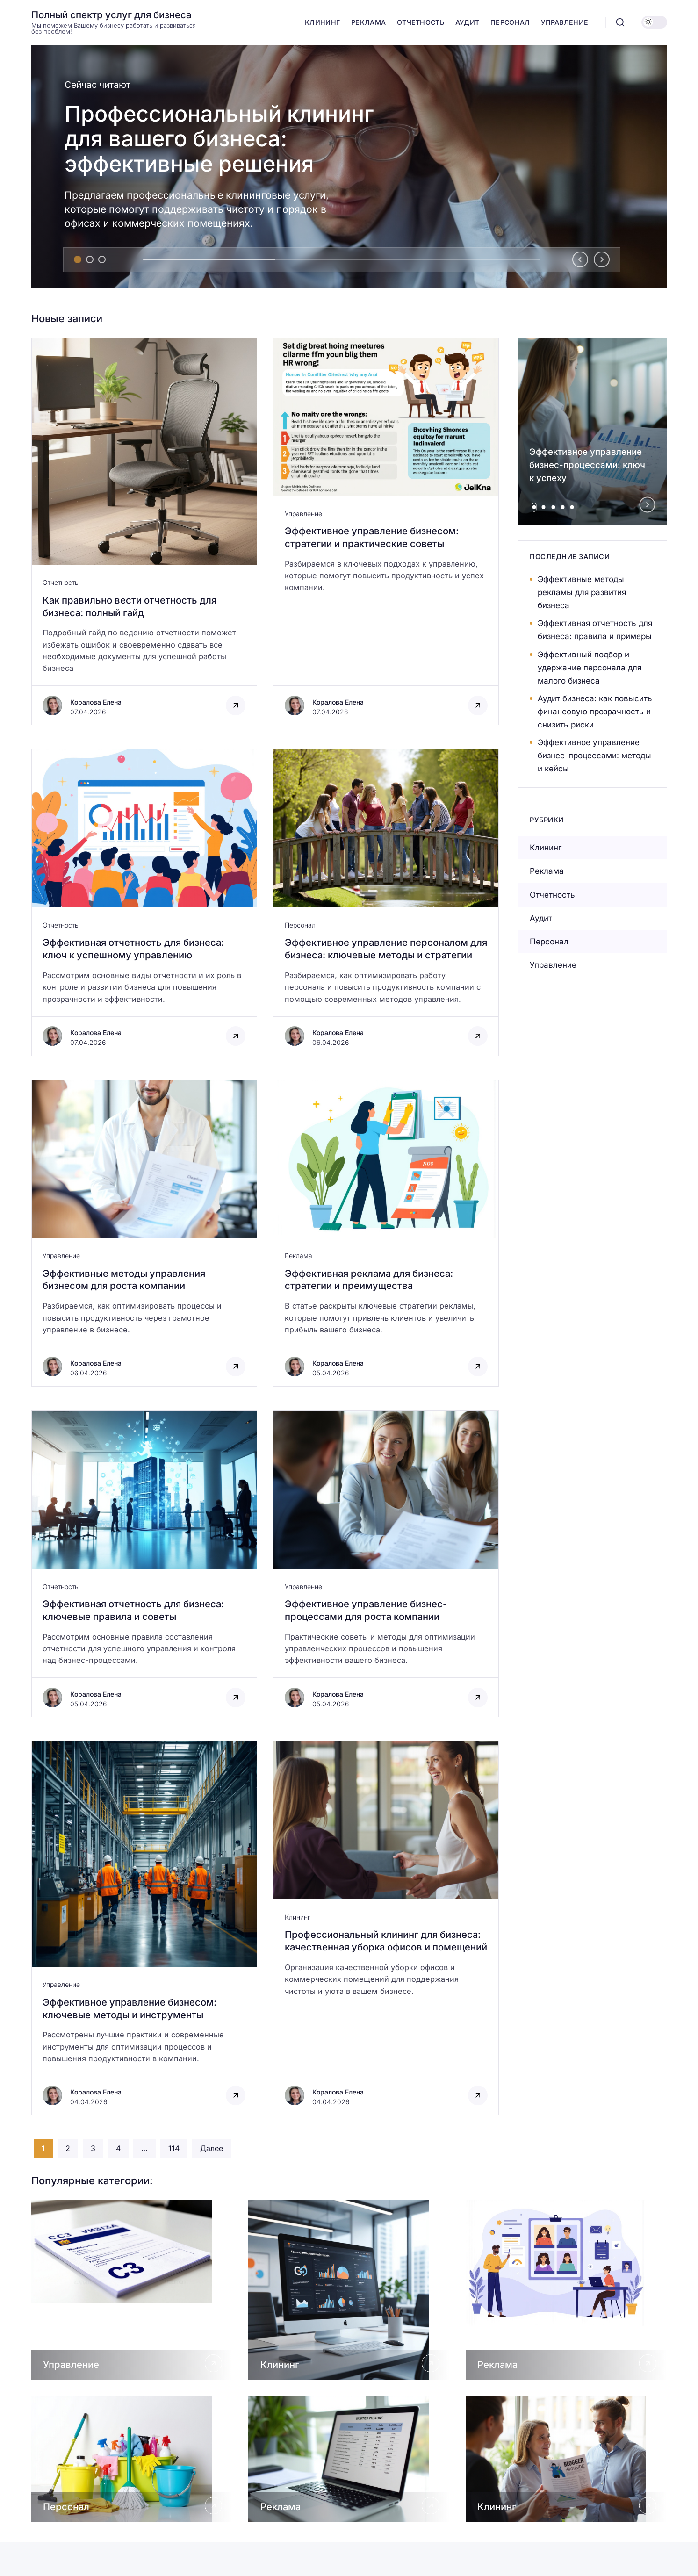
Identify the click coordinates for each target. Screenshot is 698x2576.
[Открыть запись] (144, 531)
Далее (211, 2148)
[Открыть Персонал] (132, 2459)
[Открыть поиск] (620, 22)
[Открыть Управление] (132, 2290)
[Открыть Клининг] (349, 2290)
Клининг (297, 1917)
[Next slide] (602, 259)
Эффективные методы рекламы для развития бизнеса (582, 592)
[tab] (77, 259)
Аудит (541, 918)
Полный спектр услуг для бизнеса (111, 15)
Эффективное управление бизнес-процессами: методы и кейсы (594, 755)
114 (174, 2148)
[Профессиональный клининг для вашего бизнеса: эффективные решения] (349, 166)
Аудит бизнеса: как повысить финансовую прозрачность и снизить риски (595, 711)
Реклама (298, 1255)
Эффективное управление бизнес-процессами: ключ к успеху (587, 464)
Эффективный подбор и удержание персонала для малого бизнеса (589, 667)
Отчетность (61, 582)
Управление (303, 514)
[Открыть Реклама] (566, 2290)
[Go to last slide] (580, 259)
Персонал (300, 925)
